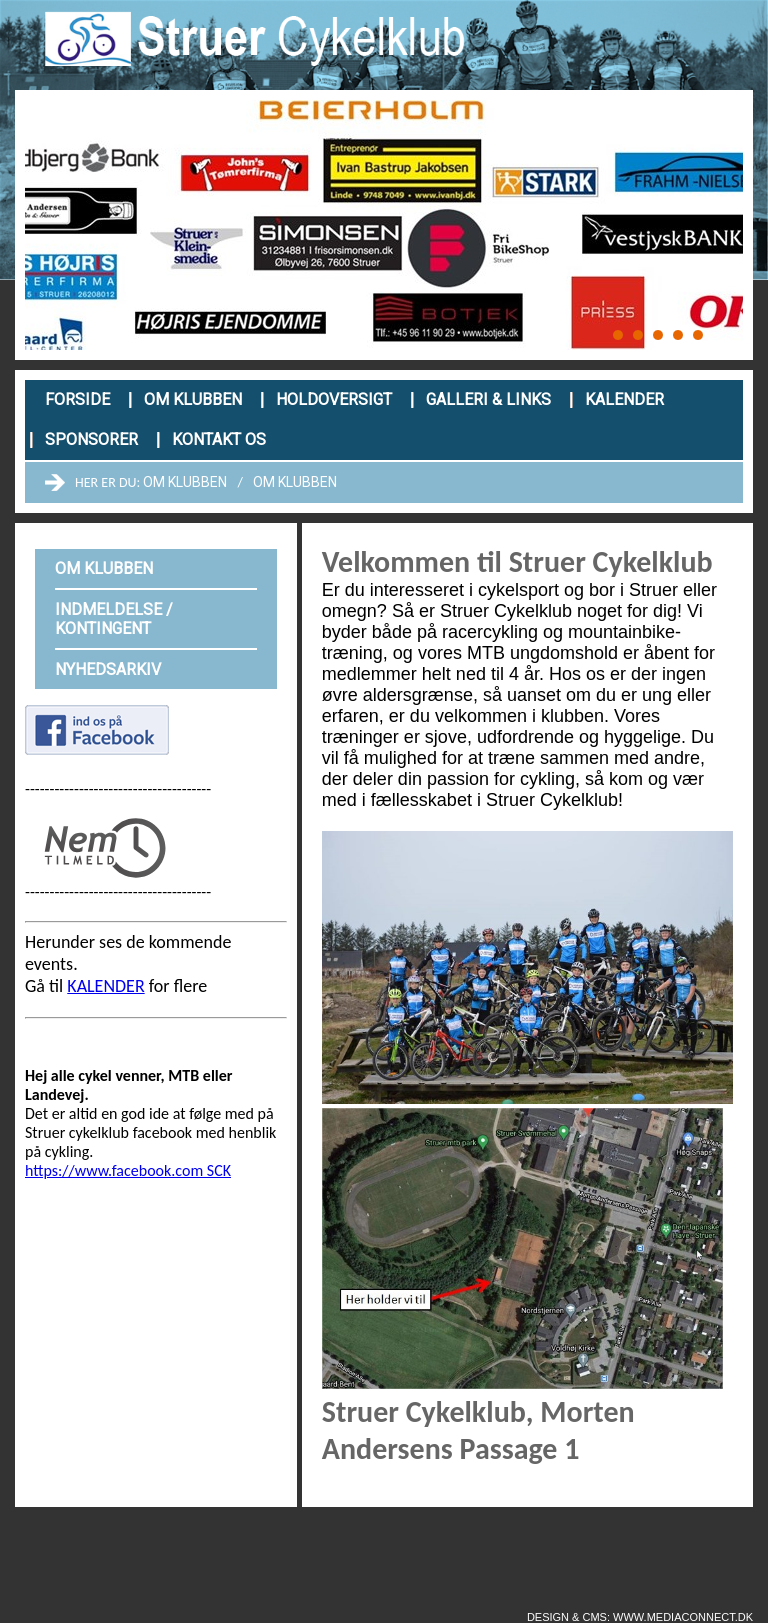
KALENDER (105, 986)
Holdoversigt (334, 399)
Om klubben (193, 399)
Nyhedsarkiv (108, 669)
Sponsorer (91, 439)
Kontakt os (219, 439)
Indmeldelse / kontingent (114, 619)
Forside (77, 399)
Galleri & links (488, 399)
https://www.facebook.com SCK (128, 1170)
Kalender (624, 399)
